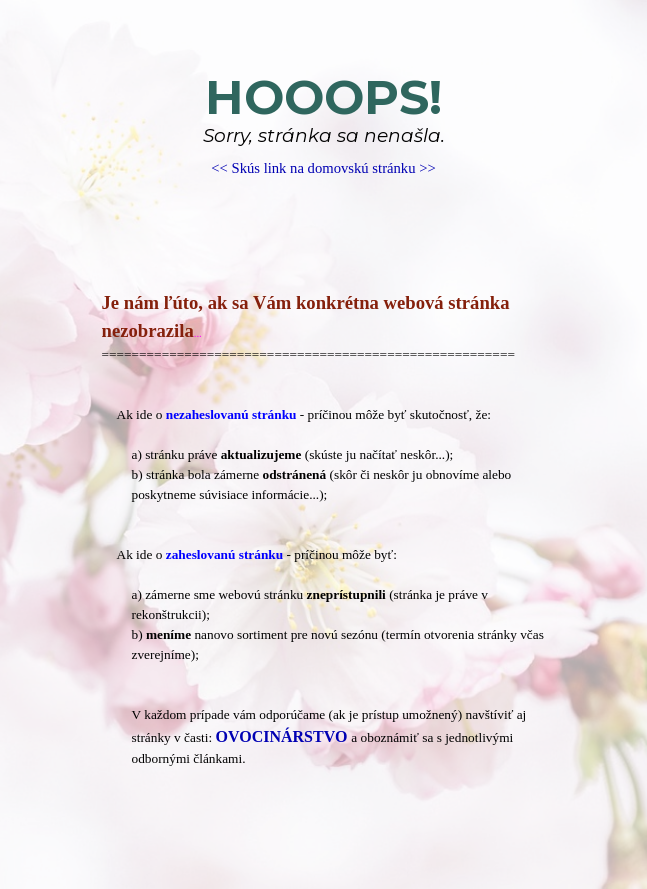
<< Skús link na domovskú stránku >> (323, 168)
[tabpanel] (324, 124)
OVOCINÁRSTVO (282, 736)
